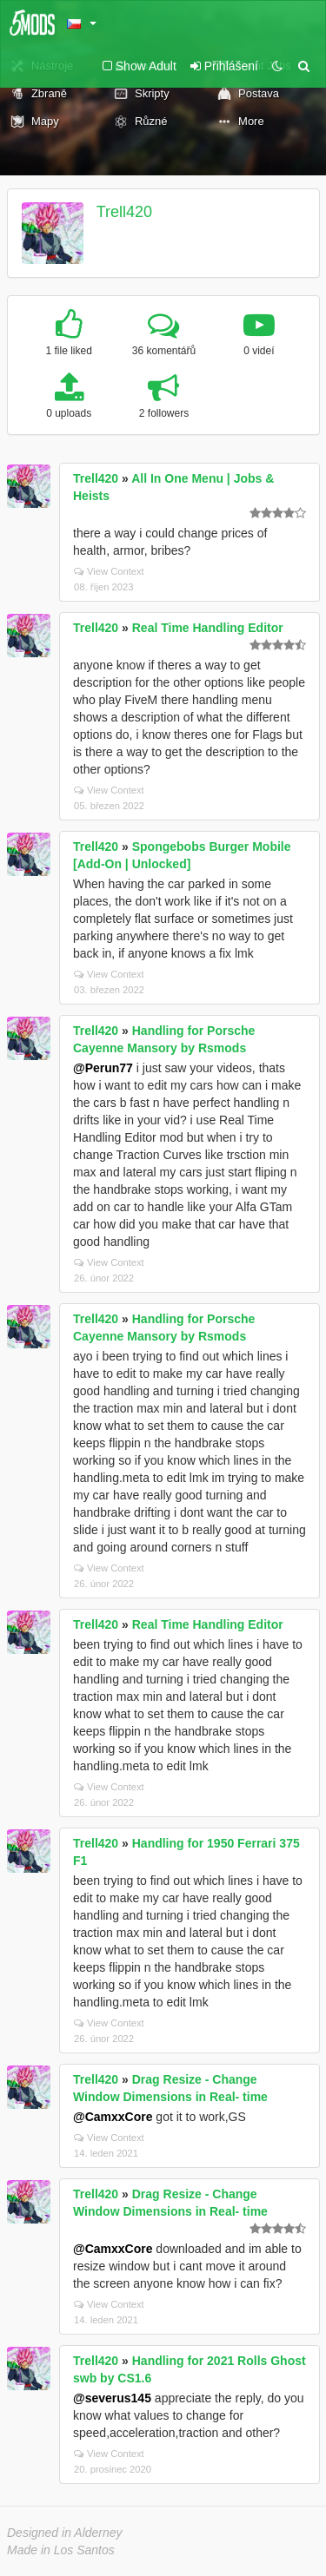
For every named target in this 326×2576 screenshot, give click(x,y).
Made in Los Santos (61, 2550)
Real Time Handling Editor (207, 628)
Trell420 (124, 212)
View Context (109, 571)
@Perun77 (103, 1068)
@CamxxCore (112, 2117)
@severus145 (112, 2398)
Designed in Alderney (65, 2533)
